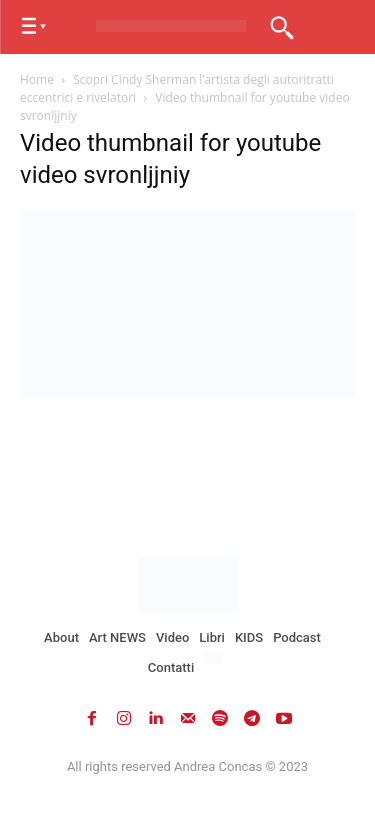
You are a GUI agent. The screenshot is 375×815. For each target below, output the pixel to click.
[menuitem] (215, 659)
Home (37, 79)
